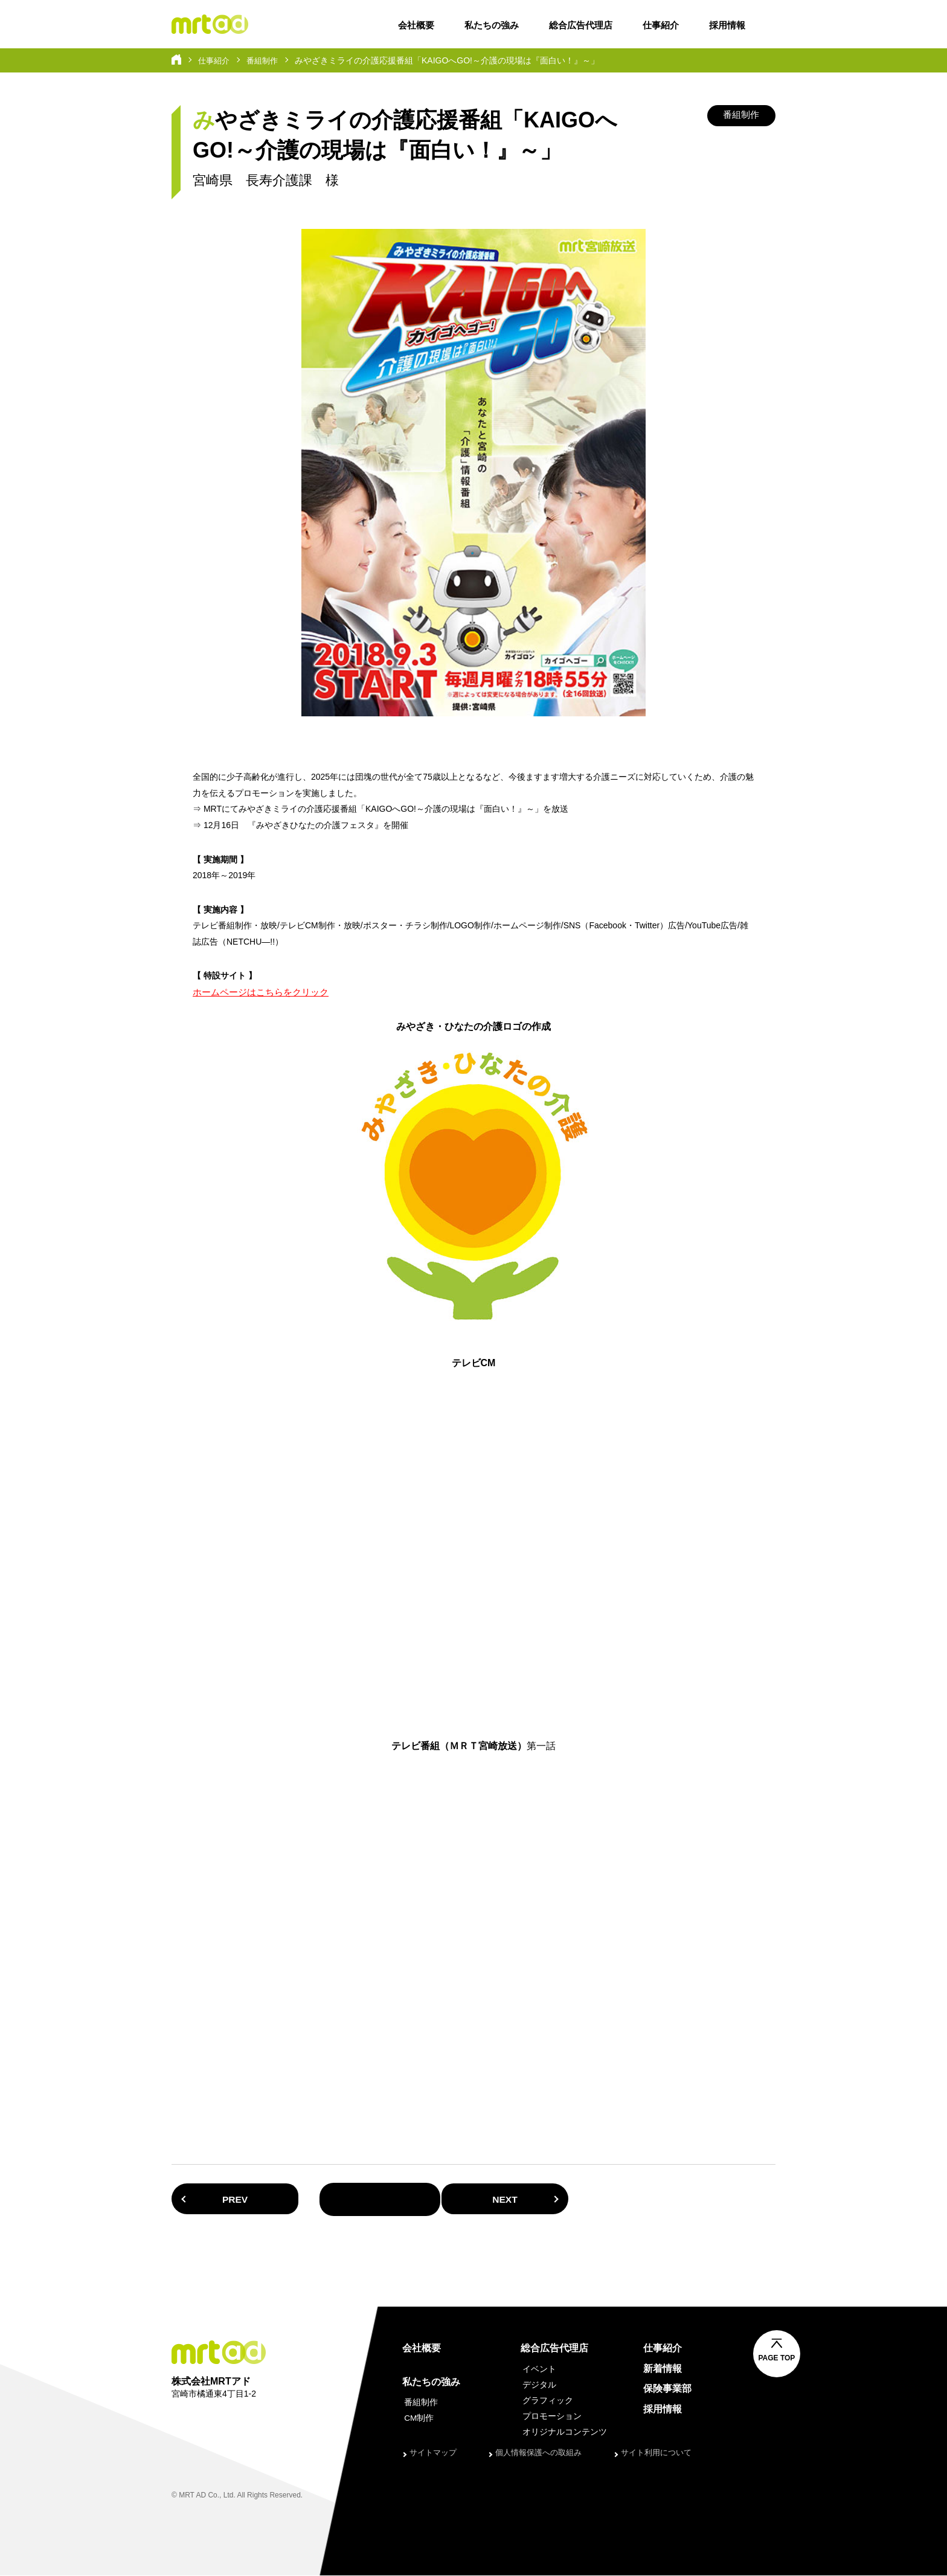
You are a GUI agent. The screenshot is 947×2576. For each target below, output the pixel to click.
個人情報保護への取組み (538, 2453)
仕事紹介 (661, 25)
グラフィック (546, 2401)
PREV (244, 2199)
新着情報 (662, 2369)
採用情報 (727, 25)
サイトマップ (433, 2453)
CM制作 (417, 2419)
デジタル (537, 2385)
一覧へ (473, 2200)
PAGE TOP (788, 2358)
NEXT (703, 2199)
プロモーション (550, 2417)
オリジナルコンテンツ (563, 2433)
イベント (537, 2369)
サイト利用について (656, 2453)
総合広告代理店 (580, 25)
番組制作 (266, 60)
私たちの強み (491, 25)
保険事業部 (667, 2389)
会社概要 (416, 25)
